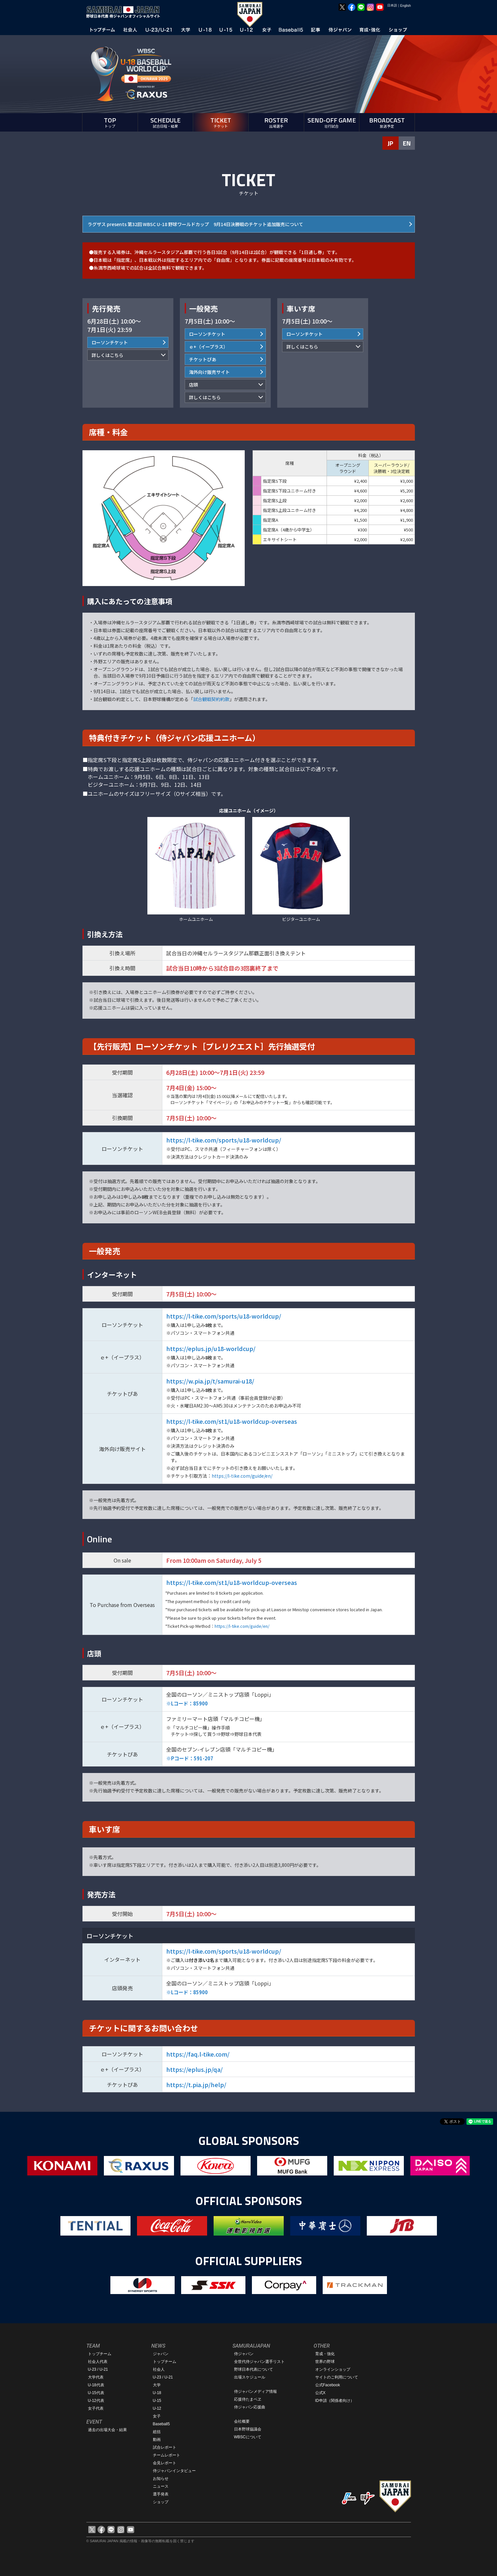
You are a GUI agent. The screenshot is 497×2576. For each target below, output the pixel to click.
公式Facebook (327, 2385)
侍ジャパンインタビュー (174, 2470)
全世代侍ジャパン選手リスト (259, 2361)
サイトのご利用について (336, 2377)
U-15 (157, 2400)
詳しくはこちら (107, 355)
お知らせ (160, 2478)
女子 (157, 2416)
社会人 (159, 2369)
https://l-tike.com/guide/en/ (242, 1476)
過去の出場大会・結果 (107, 2430)
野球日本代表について (253, 2369)
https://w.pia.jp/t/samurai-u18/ (210, 1381)
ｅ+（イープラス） (208, 346)
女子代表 (96, 2408)
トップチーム (99, 2354)
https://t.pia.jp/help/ (196, 2084)
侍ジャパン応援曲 (249, 2407)
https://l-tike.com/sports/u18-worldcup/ (223, 1140)
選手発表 (160, 2494)
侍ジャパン (244, 2354)
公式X (320, 2393)
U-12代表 (96, 2400)
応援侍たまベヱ (247, 2399)
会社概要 (242, 2421)
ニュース (160, 2486)
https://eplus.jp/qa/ (194, 2069)
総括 (157, 2431)
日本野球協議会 (247, 2429)
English (405, 5)
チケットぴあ (202, 359)
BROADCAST (387, 122)
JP (390, 143)
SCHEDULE (165, 122)
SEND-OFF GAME (331, 122)
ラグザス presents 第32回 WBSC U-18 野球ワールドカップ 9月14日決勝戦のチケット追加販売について (195, 224)
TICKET (220, 122)
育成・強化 (325, 2354)
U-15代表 (96, 2393)
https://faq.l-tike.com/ (198, 2054)
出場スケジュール (249, 2377)
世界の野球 (325, 2361)
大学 (157, 2385)
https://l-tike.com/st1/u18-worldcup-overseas (231, 1421)
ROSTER (276, 122)
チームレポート (166, 2455)
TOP (110, 122)
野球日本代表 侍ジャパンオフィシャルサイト (125, 12)
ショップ (160, 2502)
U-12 (157, 2408)
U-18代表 (96, 2385)
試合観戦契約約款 (211, 699)
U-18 (157, 2393)
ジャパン (160, 2354)
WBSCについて (247, 2437)
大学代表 (96, 2377)
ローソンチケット (110, 342)
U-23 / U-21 (98, 2369)
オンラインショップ (332, 2369)
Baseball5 (161, 2424)
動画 (157, 2439)
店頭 (193, 384)
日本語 (392, 5)
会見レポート (164, 2463)
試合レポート (164, 2447)
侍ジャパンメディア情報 (255, 2391)
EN (407, 143)
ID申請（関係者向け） (334, 2400)
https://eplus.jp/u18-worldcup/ (210, 1348)
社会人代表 (97, 2361)
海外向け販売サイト (209, 372)
